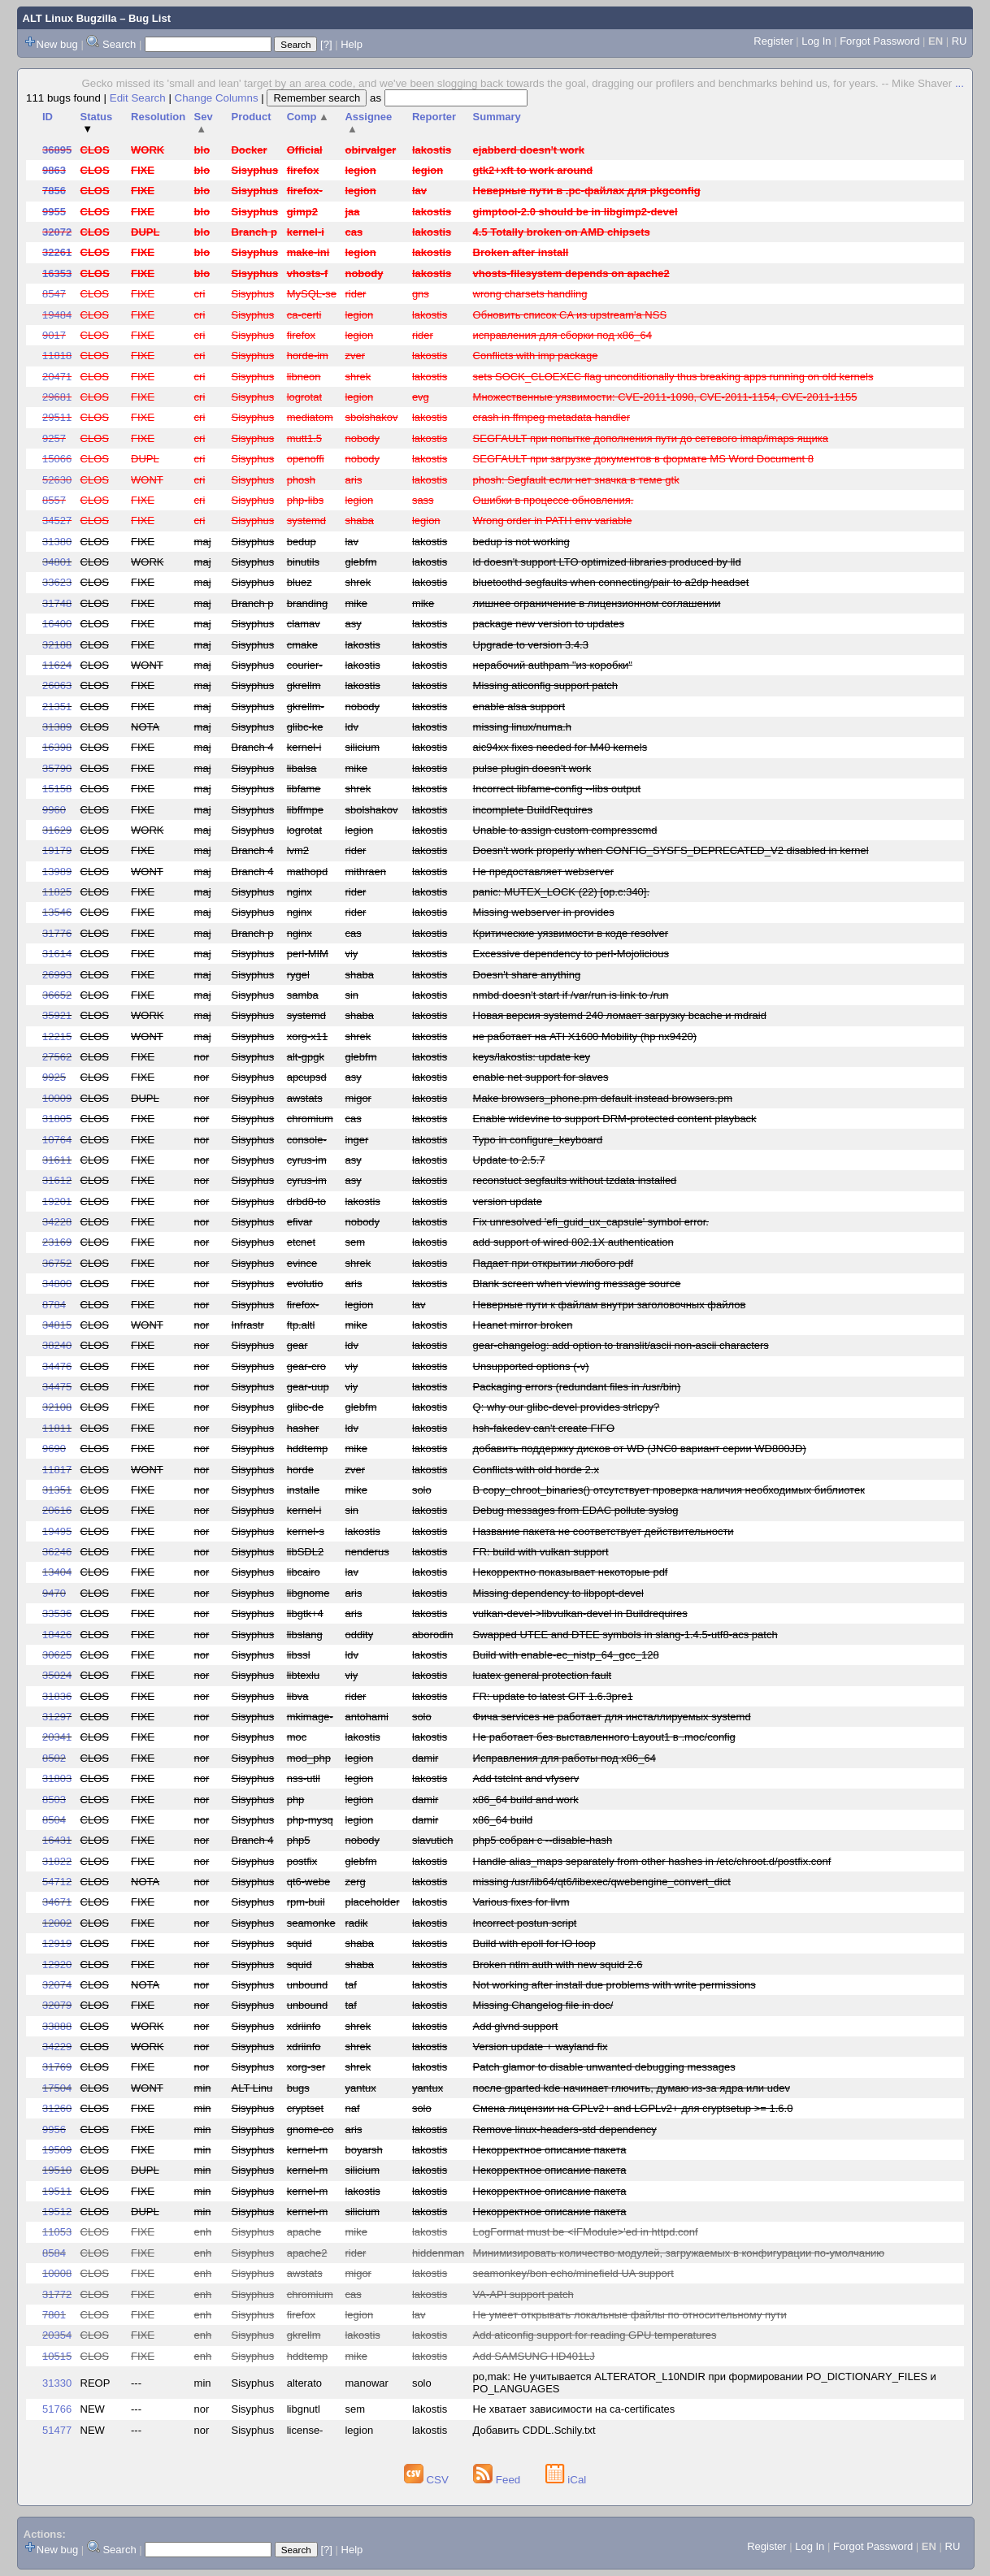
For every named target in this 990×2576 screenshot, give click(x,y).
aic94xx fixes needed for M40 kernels (560, 747)
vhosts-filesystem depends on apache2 (571, 273)
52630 (57, 480)
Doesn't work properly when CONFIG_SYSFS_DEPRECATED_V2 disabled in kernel (671, 850)
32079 (57, 2005)
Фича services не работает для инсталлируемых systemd (612, 1717)
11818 (57, 355)
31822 (57, 1861)
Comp (308, 117)
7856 (54, 190)
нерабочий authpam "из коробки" (552, 665)
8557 (54, 500)
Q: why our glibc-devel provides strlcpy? (566, 1407)
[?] (326, 44)
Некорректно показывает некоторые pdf (570, 1572)
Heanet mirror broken (523, 1325)
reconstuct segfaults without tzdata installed (575, 1180)
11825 (57, 892)
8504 (54, 1820)
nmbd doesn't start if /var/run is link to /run (571, 995)
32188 (57, 645)
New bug (57, 44)
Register (772, 41)
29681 (57, 397)
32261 (57, 252)
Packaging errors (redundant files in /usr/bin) (577, 1387)
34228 (57, 1222)
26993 (57, 975)
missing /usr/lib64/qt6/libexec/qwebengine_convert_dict (602, 1882)
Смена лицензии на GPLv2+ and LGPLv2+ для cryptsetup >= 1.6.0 (633, 2108)
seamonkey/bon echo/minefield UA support (573, 2273)
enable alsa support (519, 706)
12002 (57, 1923)
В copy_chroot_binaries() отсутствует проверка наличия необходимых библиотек (669, 1490)
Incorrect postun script (525, 1923)
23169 (57, 1242)
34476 (57, 1366)
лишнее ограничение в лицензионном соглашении (597, 603)
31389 (57, 727)
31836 (57, 1696)
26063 (57, 685)
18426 (57, 1634)
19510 (57, 2170)
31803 (57, 1778)
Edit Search (138, 98)
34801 (57, 562)
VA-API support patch (523, 2294)
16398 (57, 747)
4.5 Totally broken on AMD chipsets (561, 232)
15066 (57, 459)
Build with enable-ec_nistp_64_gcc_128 (566, 1655)
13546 (57, 912)
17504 (57, 2088)
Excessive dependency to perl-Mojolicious (571, 954)
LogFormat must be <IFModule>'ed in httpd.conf (585, 2232)
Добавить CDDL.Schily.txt (534, 2430)
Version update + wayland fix (540, 2046)
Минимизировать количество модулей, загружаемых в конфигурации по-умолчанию (679, 2253)
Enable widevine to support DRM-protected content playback (615, 1118)
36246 (57, 1552)
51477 (57, 2430)
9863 (54, 170)
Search (119, 44)
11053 (57, 2232)
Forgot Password (879, 41)
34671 (57, 1902)
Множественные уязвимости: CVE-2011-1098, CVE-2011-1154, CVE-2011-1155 (665, 397)
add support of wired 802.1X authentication (573, 1242)
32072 (57, 232)
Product (251, 117)
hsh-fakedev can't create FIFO (543, 1428)
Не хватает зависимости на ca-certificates (574, 2409)
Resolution (158, 117)
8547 (54, 294)
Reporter (434, 117)
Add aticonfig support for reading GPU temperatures (595, 2335)
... (959, 83)
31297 (57, 1717)
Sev (203, 123)
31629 (57, 830)
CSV (428, 2480)
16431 (57, 1840)
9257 (54, 438)
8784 (54, 1305)
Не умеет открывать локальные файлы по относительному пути (630, 2315)
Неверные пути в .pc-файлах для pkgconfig (587, 190)
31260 (57, 2108)
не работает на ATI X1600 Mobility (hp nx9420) (585, 1036)
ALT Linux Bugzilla (70, 18)
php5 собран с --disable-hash (543, 1840)
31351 (57, 1490)
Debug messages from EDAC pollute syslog (576, 1510)
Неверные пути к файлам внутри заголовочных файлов (609, 1305)
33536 (57, 1613)
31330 (57, 2383)
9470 (54, 1593)
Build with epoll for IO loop (534, 1943)
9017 (54, 335)
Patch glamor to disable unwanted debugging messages (604, 2067)
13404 (57, 1572)
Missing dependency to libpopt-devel (558, 1593)
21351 (57, 706)
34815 (57, 1325)
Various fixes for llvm (521, 1902)
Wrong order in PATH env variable (552, 520)
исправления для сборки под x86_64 (562, 335)
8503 (54, 1799)
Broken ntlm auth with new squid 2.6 (558, 1964)
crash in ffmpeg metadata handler (551, 417)
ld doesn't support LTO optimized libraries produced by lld (607, 562)
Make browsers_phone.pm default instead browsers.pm (602, 1098)
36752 (57, 1263)
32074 (57, 1985)
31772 (57, 2294)
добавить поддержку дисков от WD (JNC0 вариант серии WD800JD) (639, 1448)
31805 (57, 1118)
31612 (57, 1180)
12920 (57, 1964)
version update (507, 1201)
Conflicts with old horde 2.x (536, 1470)
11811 (57, 1428)
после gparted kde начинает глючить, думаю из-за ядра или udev (631, 2088)
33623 (57, 582)
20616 (57, 1510)
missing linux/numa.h (522, 727)
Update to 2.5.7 (509, 1160)
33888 (57, 2026)
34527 (57, 520)
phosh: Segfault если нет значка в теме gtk (576, 480)
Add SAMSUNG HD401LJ (534, 2356)
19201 (57, 1201)
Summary (497, 117)
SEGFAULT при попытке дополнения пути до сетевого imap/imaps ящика (650, 438)
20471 (57, 377)
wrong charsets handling (530, 294)
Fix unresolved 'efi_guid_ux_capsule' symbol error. (591, 1222)
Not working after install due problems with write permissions (614, 1985)
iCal (566, 2480)
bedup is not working (521, 542)
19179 (57, 850)
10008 (57, 2273)
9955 (54, 212)
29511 (57, 417)
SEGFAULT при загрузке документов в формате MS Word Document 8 (643, 459)
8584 (54, 2253)
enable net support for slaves (541, 1077)
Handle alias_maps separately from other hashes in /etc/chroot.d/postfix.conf (652, 1861)
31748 (57, 603)
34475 (57, 1387)
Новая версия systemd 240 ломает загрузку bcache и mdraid (619, 1015)
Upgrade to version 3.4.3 (530, 645)
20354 (57, 2335)
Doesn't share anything (527, 975)
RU (959, 41)
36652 (57, 995)
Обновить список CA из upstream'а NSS (570, 315)
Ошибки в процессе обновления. (553, 500)
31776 (57, 933)
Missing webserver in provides (543, 912)
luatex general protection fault (542, 1675)
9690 (54, 1448)
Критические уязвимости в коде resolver (571, 933)
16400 (57, 624)
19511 (57, 2191)
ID (47, 117)
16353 (57, 273)
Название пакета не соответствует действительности (603, 1531)
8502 (54, 1758)
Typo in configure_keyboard (538, 1140)
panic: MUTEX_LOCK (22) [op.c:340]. (561, 892)
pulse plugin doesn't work (532, 768)
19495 (57, 1531)
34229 (57, 2046)
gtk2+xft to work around (533, 170)
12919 (57, 1943)
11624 (57, 665)
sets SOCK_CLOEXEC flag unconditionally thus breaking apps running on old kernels (673, 377)
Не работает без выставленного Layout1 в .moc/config (604, 1737)
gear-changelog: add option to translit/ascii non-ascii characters (621, 1345)
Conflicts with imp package (535, 355)
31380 (57, 542)
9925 (54, 1077)
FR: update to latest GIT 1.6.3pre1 (553, 1696)
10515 (57, 2356)
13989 (57, 871)
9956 (54, 2129)
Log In (816, 41)
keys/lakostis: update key (532, 1057)
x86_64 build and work (526, 1799)
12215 (57, 1036)
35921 (57, 1015)
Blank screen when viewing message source (577, 1283)
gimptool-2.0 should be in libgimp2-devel (575, 212)
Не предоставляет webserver (543, 871)
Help (352, 44)
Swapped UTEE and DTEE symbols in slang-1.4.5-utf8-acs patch (625, 1634)
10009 (57, 1098)
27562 (57, 1057)
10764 (57, 1140)
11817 (57, 1470)
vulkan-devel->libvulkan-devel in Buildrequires (580, 1613)
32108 (57, 1407)
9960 (54, 810)
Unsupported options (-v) (531, 1366)
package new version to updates (548, 624)
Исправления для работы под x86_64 (564, 1758)
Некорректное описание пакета (550, 2150)
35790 (57, 768)
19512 (57, 2211)
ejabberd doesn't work (528, 150)
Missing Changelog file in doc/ (543, 2005)
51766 (57, 2409)
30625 (57, 1655)
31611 (57, 1160)
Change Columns (216, 98)
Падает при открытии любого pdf (553, 1263)
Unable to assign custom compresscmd (565, 830)
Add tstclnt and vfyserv (526, 1778)
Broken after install (521, 252)
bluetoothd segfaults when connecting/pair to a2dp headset (611, 582)
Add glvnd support (515, 2026)
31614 (57, 954)
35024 (57, 1675)
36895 (57, 150)
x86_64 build (503, 1820)
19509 (57, 2150)
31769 (57, 2067)
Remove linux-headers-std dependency (565, 2129)
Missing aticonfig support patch (545, 685)
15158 (57, 789)
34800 (57, 1283)
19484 (57, 315)
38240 (57, 1345)
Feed (498, 2480)
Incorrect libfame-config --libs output (557, 789)
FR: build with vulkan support (541, 1552)
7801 (54, 2315)
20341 (57, 1737)
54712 (57, 1882)
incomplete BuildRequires (533, 810)
